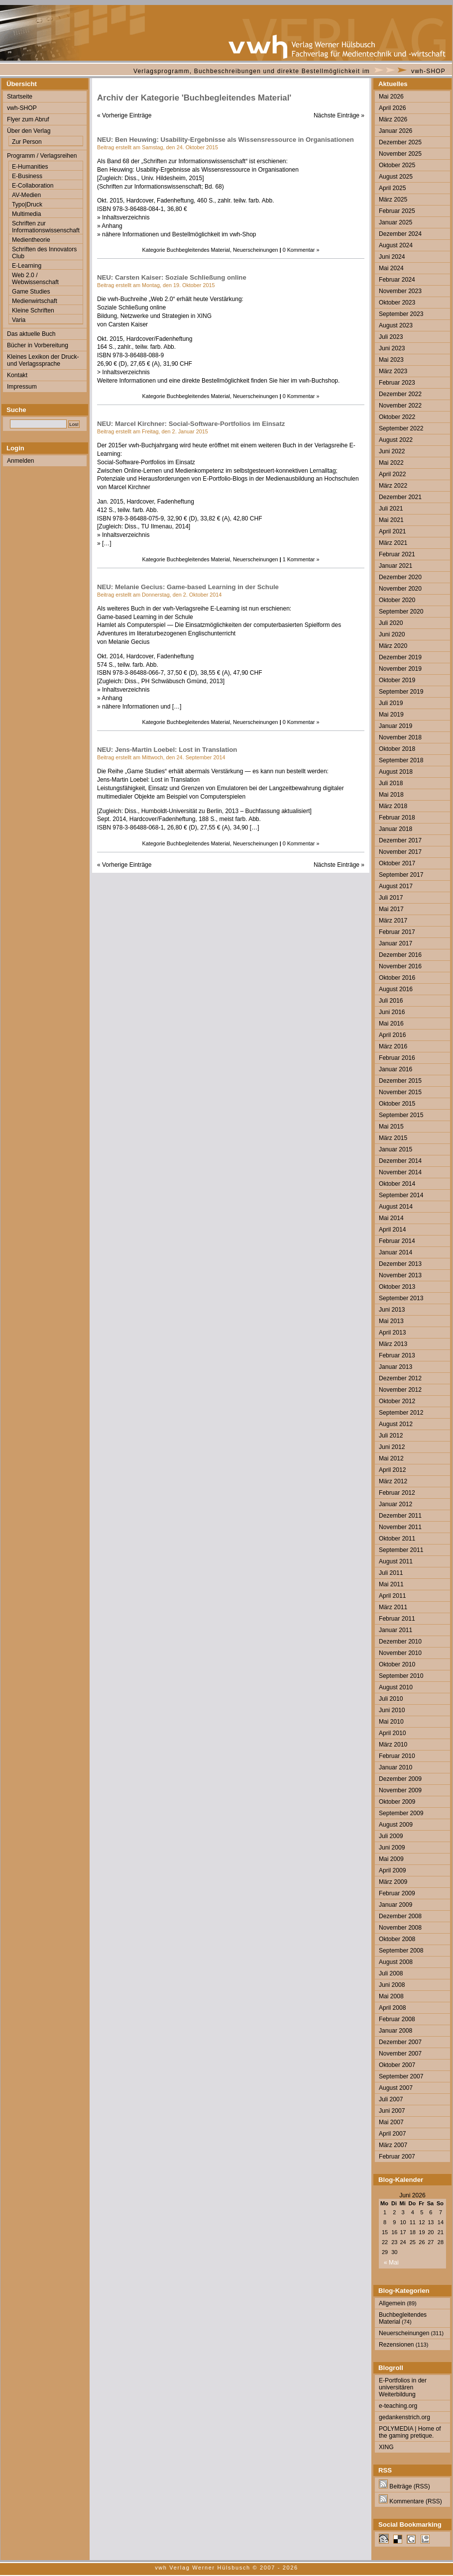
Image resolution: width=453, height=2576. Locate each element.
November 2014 (400, 1172)
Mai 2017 (391, 909)
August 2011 (396, 1561)
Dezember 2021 (400, 497)
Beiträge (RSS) (404, 2486)
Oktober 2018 (397, 748)
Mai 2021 (391, 519)
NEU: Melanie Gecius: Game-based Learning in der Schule (188, 587)
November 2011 (400, 1527)
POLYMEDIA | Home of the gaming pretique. (410, 2432)
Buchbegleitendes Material (198, 250)
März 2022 (393, 485)
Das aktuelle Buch (31, 333)
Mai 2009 (391, 1858)
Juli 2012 (391, 1435)
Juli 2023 (391, 336)
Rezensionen (396, 2344)
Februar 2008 (397, 2019)
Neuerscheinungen (255, 250)
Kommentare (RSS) (410, 2501)
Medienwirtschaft (34, 301)
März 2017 (393, 920)
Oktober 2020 (397, 600)
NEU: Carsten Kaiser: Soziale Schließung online (171, 277)
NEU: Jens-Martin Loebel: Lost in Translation (167, 749)
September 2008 (401, 1950)
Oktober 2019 (397, 680)
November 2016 (400, 966)
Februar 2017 (397, 931)
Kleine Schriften (33, 310)
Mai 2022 (391, 462)
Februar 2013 (397, 1355)
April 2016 (392, 1034)
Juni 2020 (392, 634)
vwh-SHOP (428, 71)
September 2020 (401, 611)
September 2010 (401, 1675)
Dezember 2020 (400, 577)
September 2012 (401, 1412)
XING (386, 2447)
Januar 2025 (395, 222)
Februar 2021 (397, 554)
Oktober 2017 (397, 863)
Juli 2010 (391, 1698)
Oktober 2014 (397, 1183)
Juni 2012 (392, 1446)
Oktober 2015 (397, 1103)
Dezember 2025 (400, 142)
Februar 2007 (397, 2156)
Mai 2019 (391, 714)
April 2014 (392, 1229)
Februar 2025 (397, 210)
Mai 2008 (391, 1996)
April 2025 (392, 188)
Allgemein (392, 2303)
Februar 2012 (397, 1492)
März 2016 (393, 1046)
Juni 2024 (392, 256)
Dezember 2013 (400, 1263)
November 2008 (400, 1927)
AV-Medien (26, 195)
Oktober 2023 (397, 302)
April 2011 (392, 1595)
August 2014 (396, 1206)
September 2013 (401, 1298)
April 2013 (392, 1332)
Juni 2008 (392, 1984)
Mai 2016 (391, 1023)
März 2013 (393, 1343)
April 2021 (392, 531)
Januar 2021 (395, 565)
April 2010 (392, 1733)
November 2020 (400, 588)
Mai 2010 (391, 1721)
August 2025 (396, 176)
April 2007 (392, 2133)
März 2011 (393, 1607)
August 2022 (396, 439)
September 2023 (401, 313)
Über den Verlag (28, 130)
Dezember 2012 (400, 1378)
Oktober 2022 (397, 416)
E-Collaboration (32, 185)
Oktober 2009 (397, 1801)
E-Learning (26, 265)
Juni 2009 (392, 1847)
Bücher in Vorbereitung (37, 345)
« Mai (391, 2262)
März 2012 (393, 1481)
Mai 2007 (391, 2122)
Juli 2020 (391, 622)
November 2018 (400, 737)
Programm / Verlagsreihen (42, 155)
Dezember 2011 (400, 1515)
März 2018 (393, 806)
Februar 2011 (397, 1618)
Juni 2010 (392, 1710)
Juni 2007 (392, 2110)
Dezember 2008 (400, 1916)
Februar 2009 (397, 1893)
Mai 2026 (391, 96)
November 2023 (400, 291)
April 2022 (392, 474)
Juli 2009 (391, 1836)
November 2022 (400, 405)
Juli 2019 (391, 703)
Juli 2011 (391, 1572)
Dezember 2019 (400, 657)
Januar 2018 (395, 828)
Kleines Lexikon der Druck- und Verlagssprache (43, 360)
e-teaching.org (398, 2405)
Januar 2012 (395, 1504)
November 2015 (400, 1092)
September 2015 (401, 1115)
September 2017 (401, 874)
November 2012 (400, 1389)
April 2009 (392, 1870)
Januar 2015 (395, 1149)
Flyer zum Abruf (28, 119)
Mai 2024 (391, 268)
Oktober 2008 (397, 1939)
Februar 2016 (397, 1057)
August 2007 (396, 2087)
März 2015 (393, 1137)
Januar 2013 (395, 1366)
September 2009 (401, 1813)
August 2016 (396, 989)
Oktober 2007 (397, 2064)
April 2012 (392, 1469)
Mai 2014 (391, 1218)
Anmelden (20, 460)
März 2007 (393, 2145)
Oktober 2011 (397, 1538)
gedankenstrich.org (404, 2417)
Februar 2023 (397, 382)
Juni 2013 (392, 1309)
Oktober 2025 (397, 165)
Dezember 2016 (400, 954)
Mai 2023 (391, 359)
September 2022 (401, 428)
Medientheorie (31, 239)
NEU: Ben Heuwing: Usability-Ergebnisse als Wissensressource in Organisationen (225, 139)
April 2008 (392, 2007)
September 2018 (401, 760)
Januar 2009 (395, 1904)
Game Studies (31, 291)
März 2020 (393, 645)
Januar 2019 (395, 725)
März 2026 (393, 119)
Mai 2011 (391, 1584)
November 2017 (400, 851)
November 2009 (400, 1790)
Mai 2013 (391, 1321)
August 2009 (396, 1824)
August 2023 (396, 325)
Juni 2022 (392, 451)
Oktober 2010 (397, 1664)
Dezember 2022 (400, 394)
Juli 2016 (391, 1000)
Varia (18, 319)
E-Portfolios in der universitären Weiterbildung (403, 2387)
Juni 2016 (392, 1012)
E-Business (27, 176)
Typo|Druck (27, 204)
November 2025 (400, 153)
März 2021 (393, 542)
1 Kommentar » (301, 559)
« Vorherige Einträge (124, 115)
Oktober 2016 (397, 977)
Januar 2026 (395, 130)
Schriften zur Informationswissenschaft (46, 227)
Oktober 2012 (397, 1401)
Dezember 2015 (400, 1080)
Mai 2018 (391, 794)
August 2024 (396, 245)
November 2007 (400, 2053)
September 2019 (401, 691)
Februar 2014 (397, 1240)
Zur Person (27, 141)
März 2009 (393, 1881)
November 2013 (400, 1275)
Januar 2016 (395, 1069)
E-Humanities (30, 166)
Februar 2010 (397, 1755)
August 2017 (396, 886)
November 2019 (400, 668)
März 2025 (393, 199)
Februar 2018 (397, 817)
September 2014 (401, 1195)
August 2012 (396, 1424)
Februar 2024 (397, 279)
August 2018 (396, 771)
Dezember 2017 (400, 840)
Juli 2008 (391, 1973)
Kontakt (17, 375)
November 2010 (400, 1652)
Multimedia (26, 213)
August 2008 (396, 1961)
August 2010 (396, 1687)
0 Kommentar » (301, 250)
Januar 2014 (395, 1252)
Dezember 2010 (400, 1641)
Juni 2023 (392, 348)
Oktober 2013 (397, 1286)
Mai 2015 (391, 1126)
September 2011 (401, 1549)
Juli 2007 (391, 2099)
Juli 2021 (391, 508)
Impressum (22, 386)
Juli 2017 (391, 897)
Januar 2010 (395, 1767)
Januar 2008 (395, 2030)
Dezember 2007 (400, 2042)
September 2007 (401, 2076)
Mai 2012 (391, 1458)
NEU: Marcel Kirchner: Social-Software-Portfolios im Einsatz (191, 423)
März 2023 (393, 371)
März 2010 (393, 1744)
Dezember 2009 (400, 1778)
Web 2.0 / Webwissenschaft (35, 279)
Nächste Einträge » (339, 115)
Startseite (19, 96)
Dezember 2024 (400, 233)
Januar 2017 (395, 943)
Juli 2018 (391, 783)
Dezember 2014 (400, 1160)
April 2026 (392, 107)
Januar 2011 (395, 1630)
